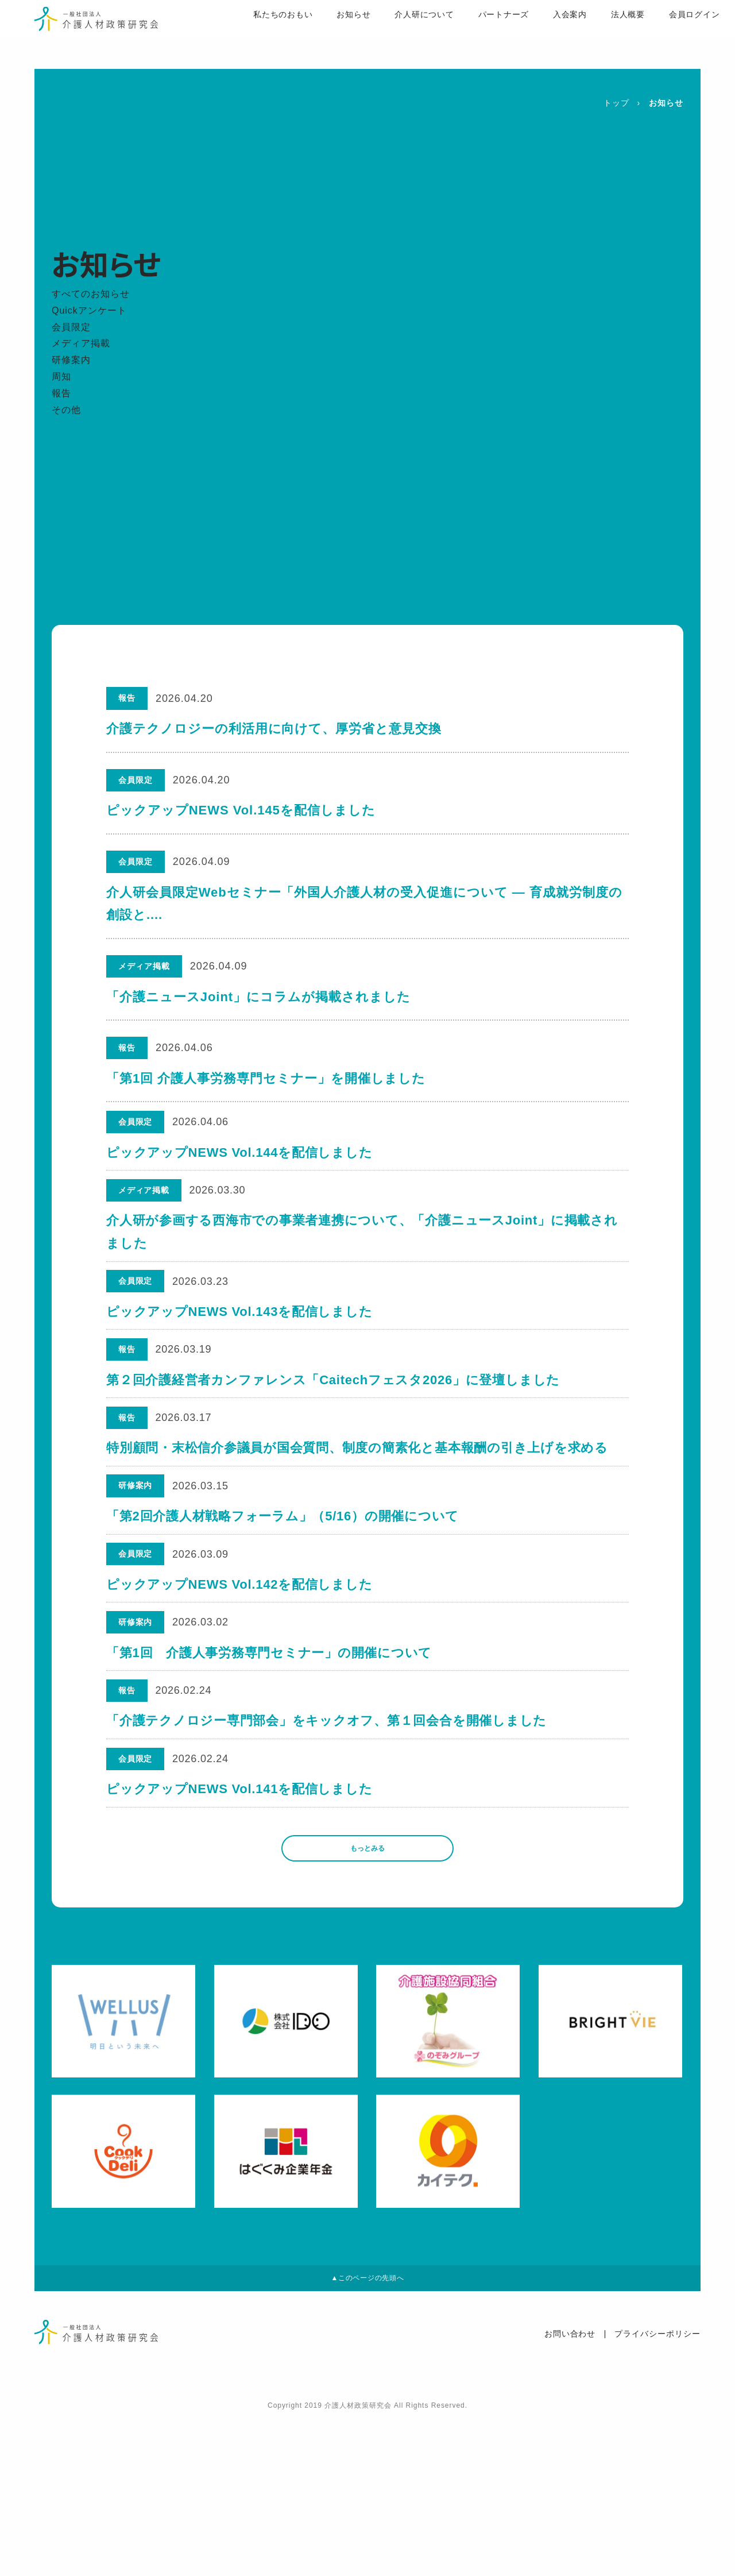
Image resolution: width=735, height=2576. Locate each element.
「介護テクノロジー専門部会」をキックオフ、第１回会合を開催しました (328, 1836)
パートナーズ (470, 35)
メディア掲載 (81, 343)
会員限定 (71, 327)
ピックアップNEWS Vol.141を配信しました (241, 1918)
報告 (61, 393)
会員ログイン (662, 35)
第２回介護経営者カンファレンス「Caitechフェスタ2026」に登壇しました (335, 1428)
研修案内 (71, 360)
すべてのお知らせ (91, 294)
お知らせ (318, 35)
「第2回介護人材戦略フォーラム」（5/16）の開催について (284, 1591)
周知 (61, 376)
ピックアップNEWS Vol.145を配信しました (241, 810)
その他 (66, 410)
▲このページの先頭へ (367, 2431)
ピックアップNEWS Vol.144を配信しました (241, 1160)
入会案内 (537, 35)
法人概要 (595, 35)
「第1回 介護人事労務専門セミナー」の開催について (270, 1755)
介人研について (390, 35)
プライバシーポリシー (657, 2492)
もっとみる (367, 1989)
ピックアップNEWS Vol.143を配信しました (241, 1346)
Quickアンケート (89, 310)
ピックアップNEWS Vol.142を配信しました (241, 1673)
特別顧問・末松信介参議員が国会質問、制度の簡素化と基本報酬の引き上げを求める (359, 1510)
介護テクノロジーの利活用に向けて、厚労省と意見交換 (274, 728)
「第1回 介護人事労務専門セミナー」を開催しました (265, 1078)
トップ (616, 102)
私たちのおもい (247, 35)
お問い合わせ (570, 2492)
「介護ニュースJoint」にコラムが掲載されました (258, 997)
